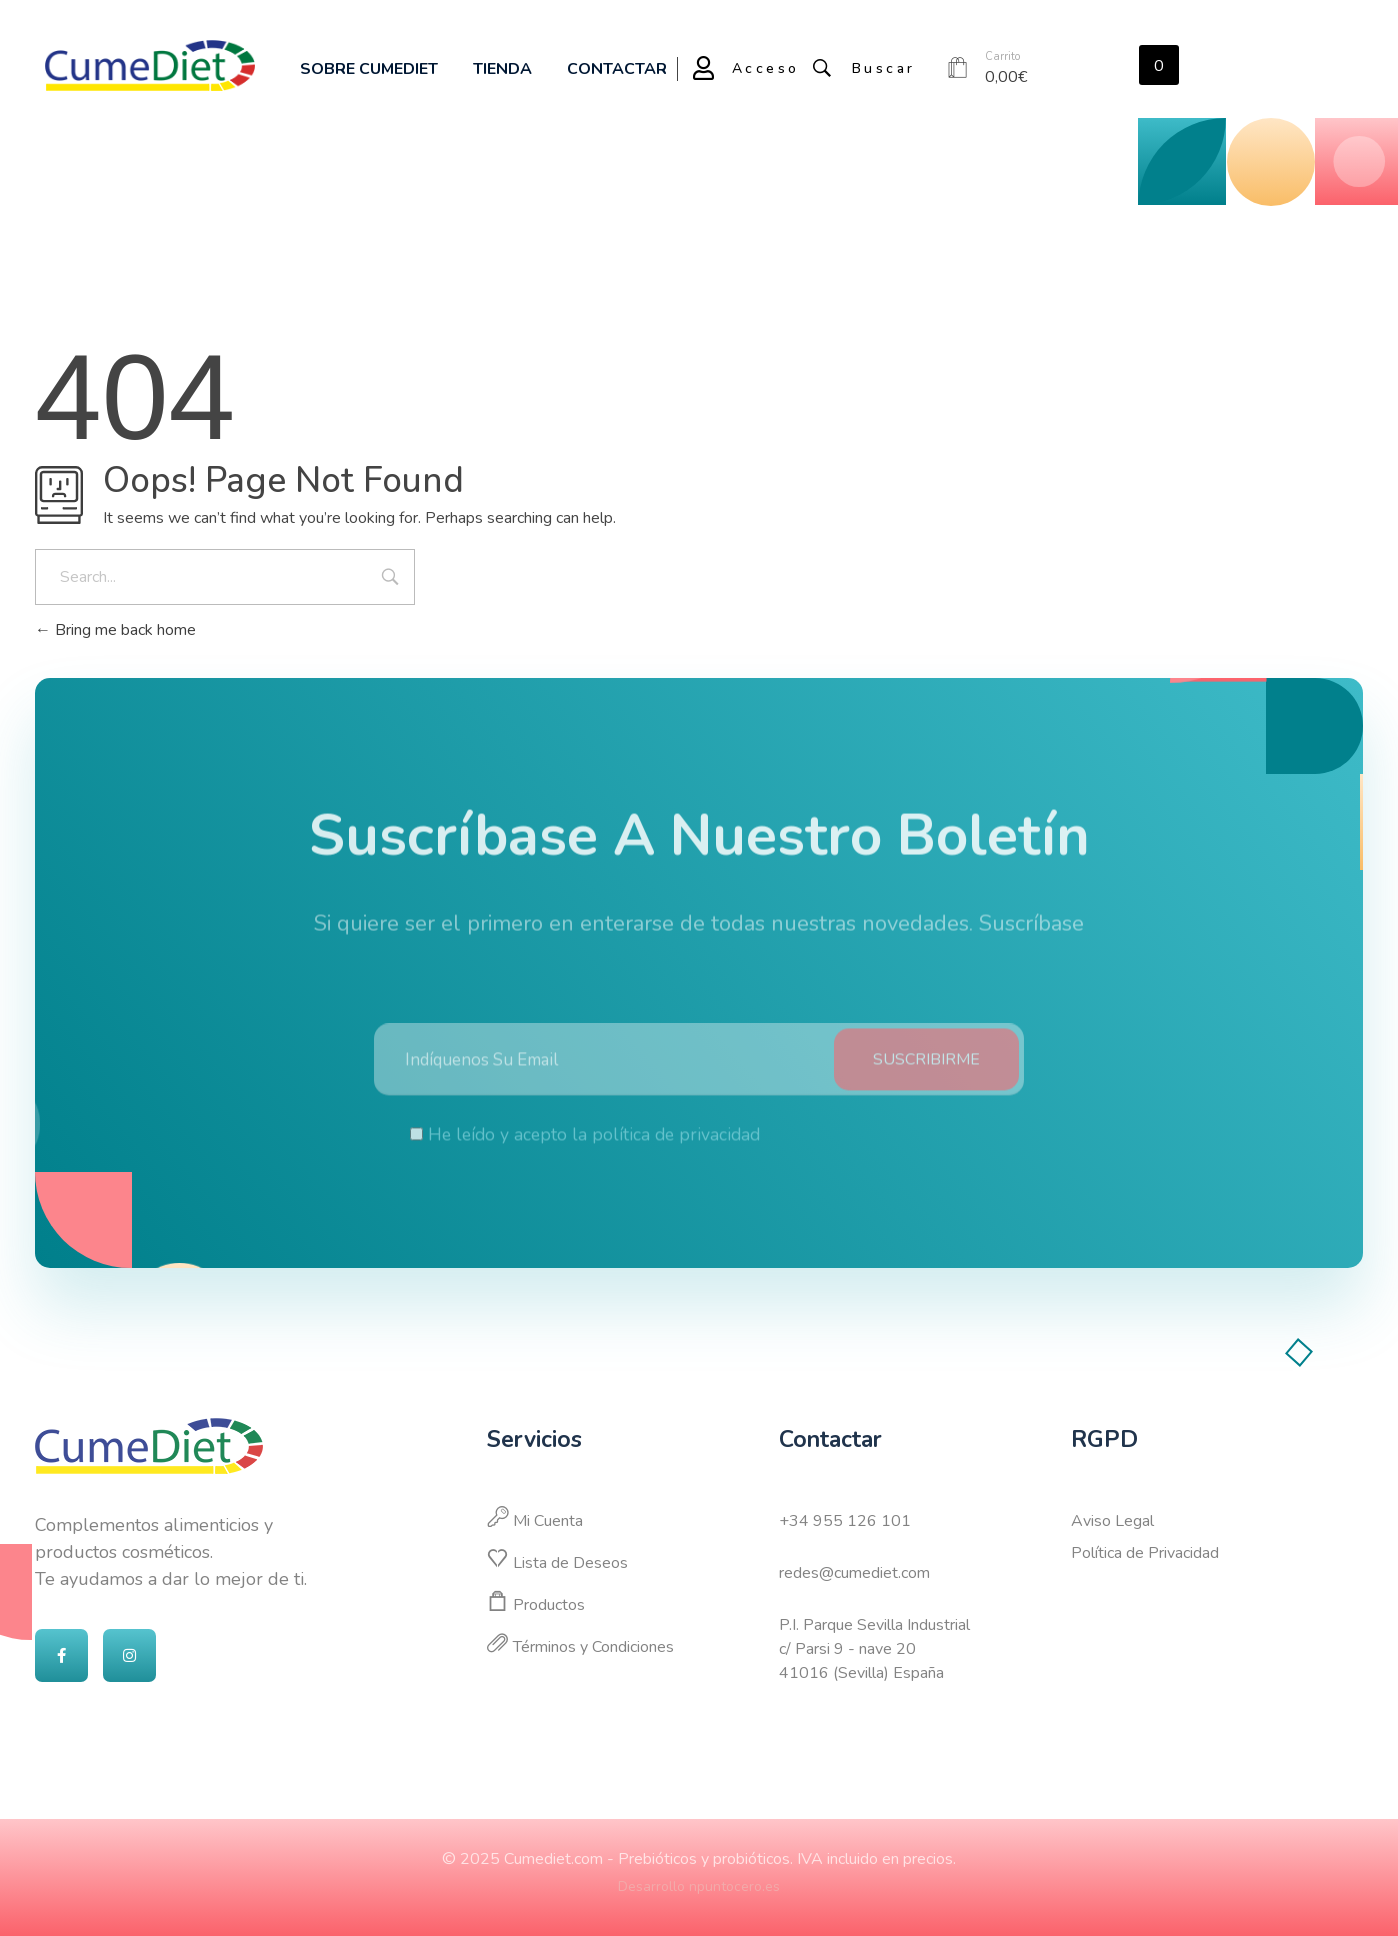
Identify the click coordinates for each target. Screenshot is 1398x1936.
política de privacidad (676, 1148)
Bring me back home (115, 630)
